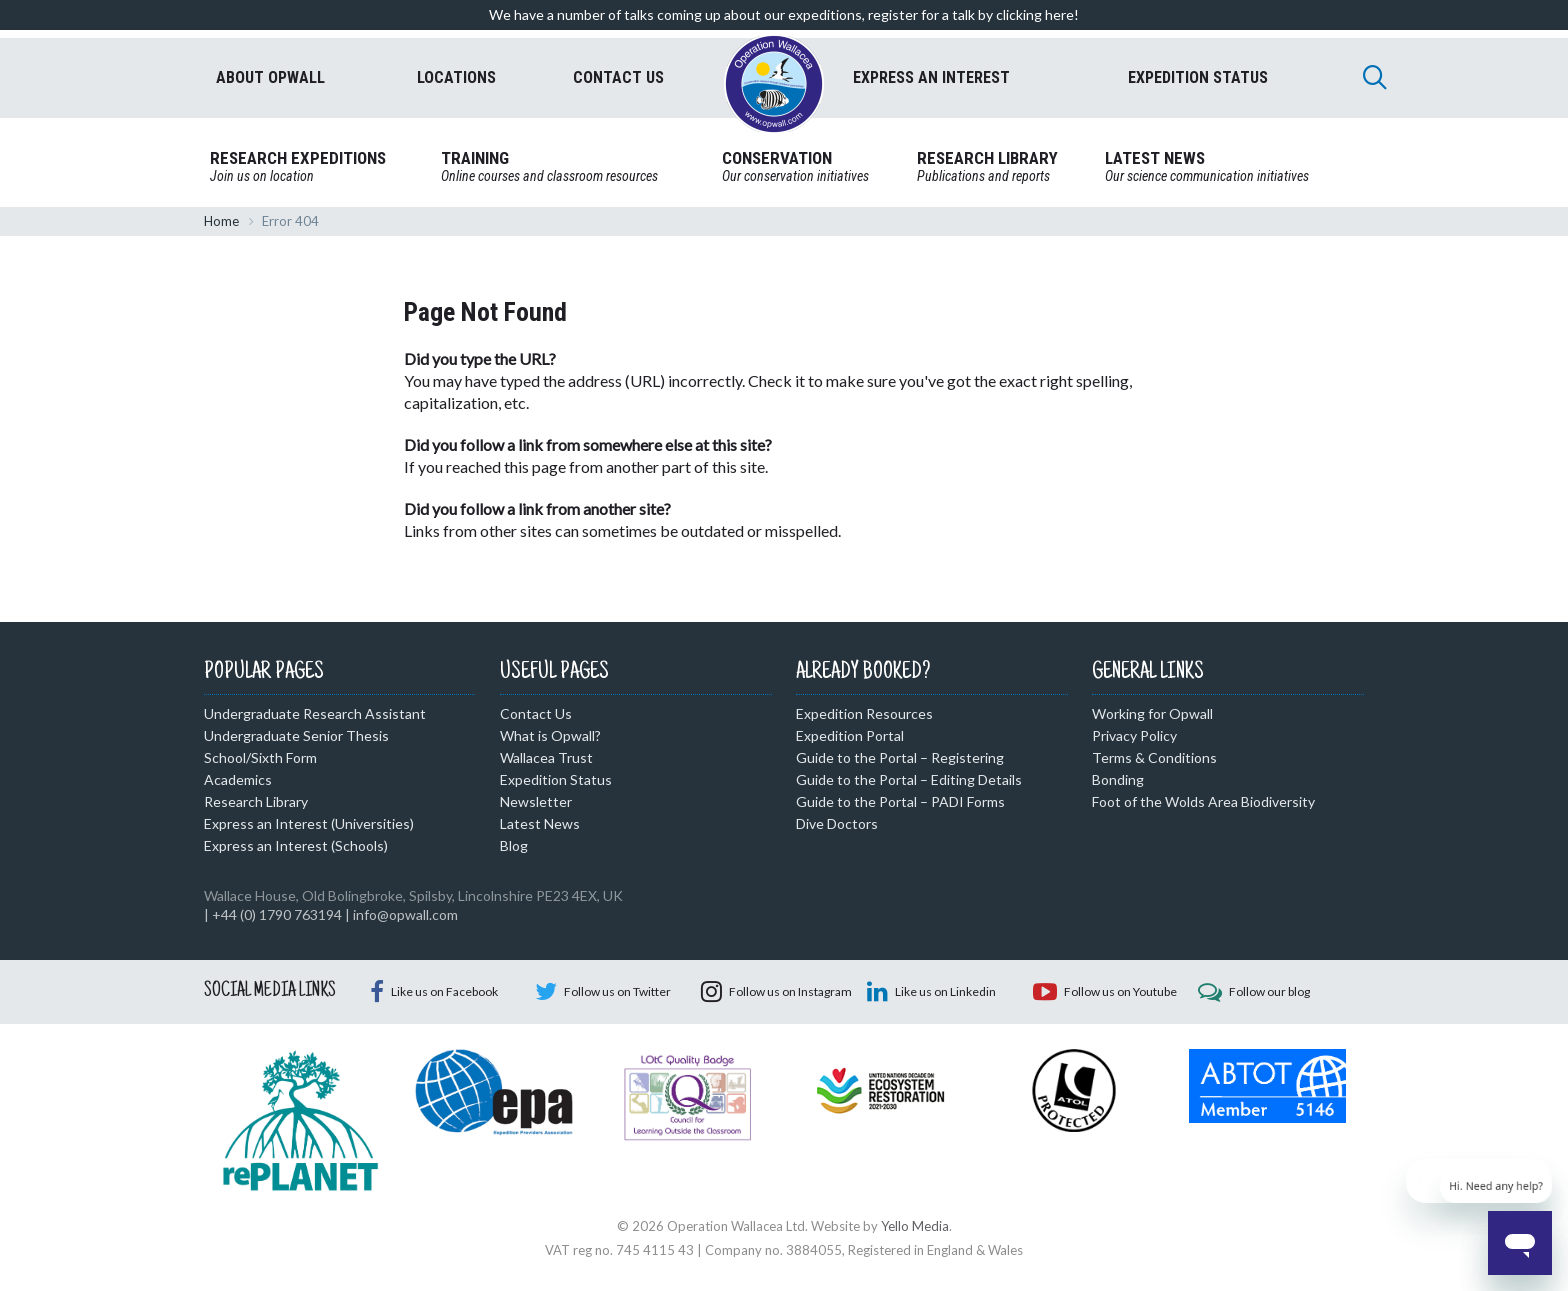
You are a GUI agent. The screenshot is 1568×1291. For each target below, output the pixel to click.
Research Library (256, 801)
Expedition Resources (864, 713)
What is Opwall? (550, 735)
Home (221, 221)
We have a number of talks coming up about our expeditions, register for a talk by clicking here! (784, 14)
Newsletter (536, 801)
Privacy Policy (1134, 735)
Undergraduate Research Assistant (315, 713)
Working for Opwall (1152, 713)
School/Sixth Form (260, 757)
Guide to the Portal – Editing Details (909, 779)
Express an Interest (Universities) (309, 823)
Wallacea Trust (546, 757)
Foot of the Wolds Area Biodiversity (1203, 801)
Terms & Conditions (1154, 757)
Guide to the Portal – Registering (900, 757)
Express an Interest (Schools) (296, 845)
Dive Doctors (837, 823)
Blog (514, 845)
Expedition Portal (850, 735)
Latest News (540, 823)
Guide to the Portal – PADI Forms (900, 801)
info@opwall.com (405, 914)
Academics (238, 779)
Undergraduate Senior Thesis (296, 735)
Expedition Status (556, 779)
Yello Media (915, 1226)
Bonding (1118, 779)
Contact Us (536, 713)
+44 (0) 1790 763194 (277, 914)
